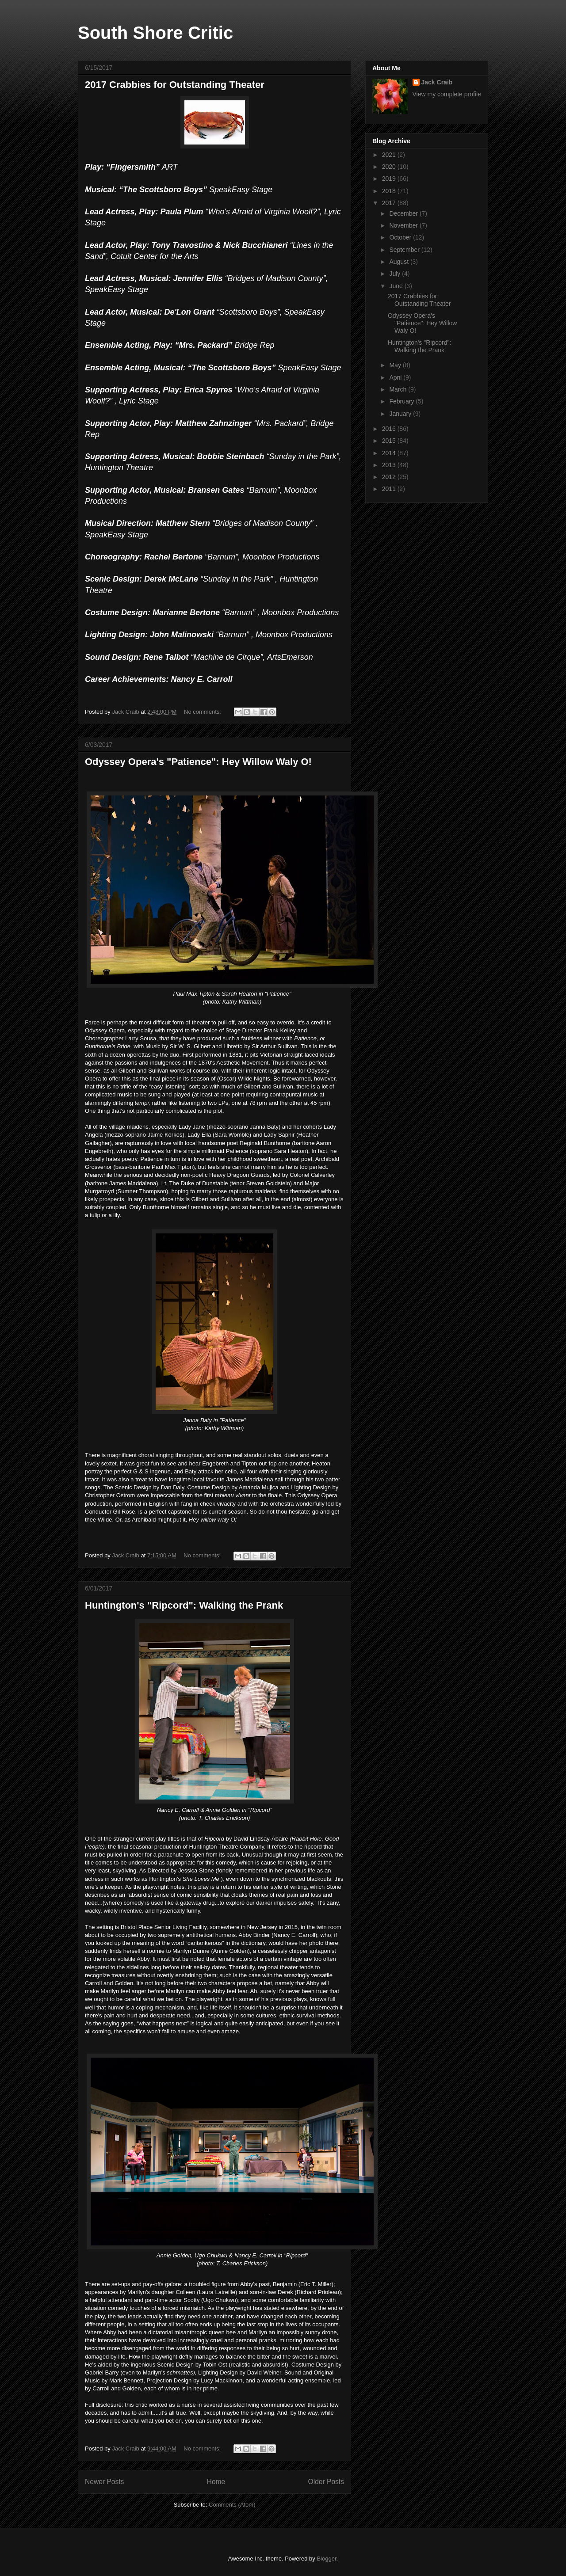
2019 (390, 178)
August (399, 261)
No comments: (203, 711)
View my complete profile (447, 94)
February (402, 401)
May (395, 365)
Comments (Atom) (232, 2504)
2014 (390, 453)
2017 (390, 202)
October (401, 237)
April (396, 377)
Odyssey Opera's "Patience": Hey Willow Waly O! (198, 761)
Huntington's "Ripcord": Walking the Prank (184, 1605)
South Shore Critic (155, 32)
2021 (390, 154)
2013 (390, 464)
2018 (390, 190)
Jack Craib (437, 82)
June (396, 285)
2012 (390, 476)
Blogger (326, 2558)
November (404, 225)
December (404, 213)
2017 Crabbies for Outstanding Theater (174, 84)
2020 (390, 166)
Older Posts (326, 2481)
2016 (390, 428)
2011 (390, 488)
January (401, 413)
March (398, 389)
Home (216, 2481)
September (405, 249)
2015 (390, 440)
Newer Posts (104, 2481)
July (395, 273)
